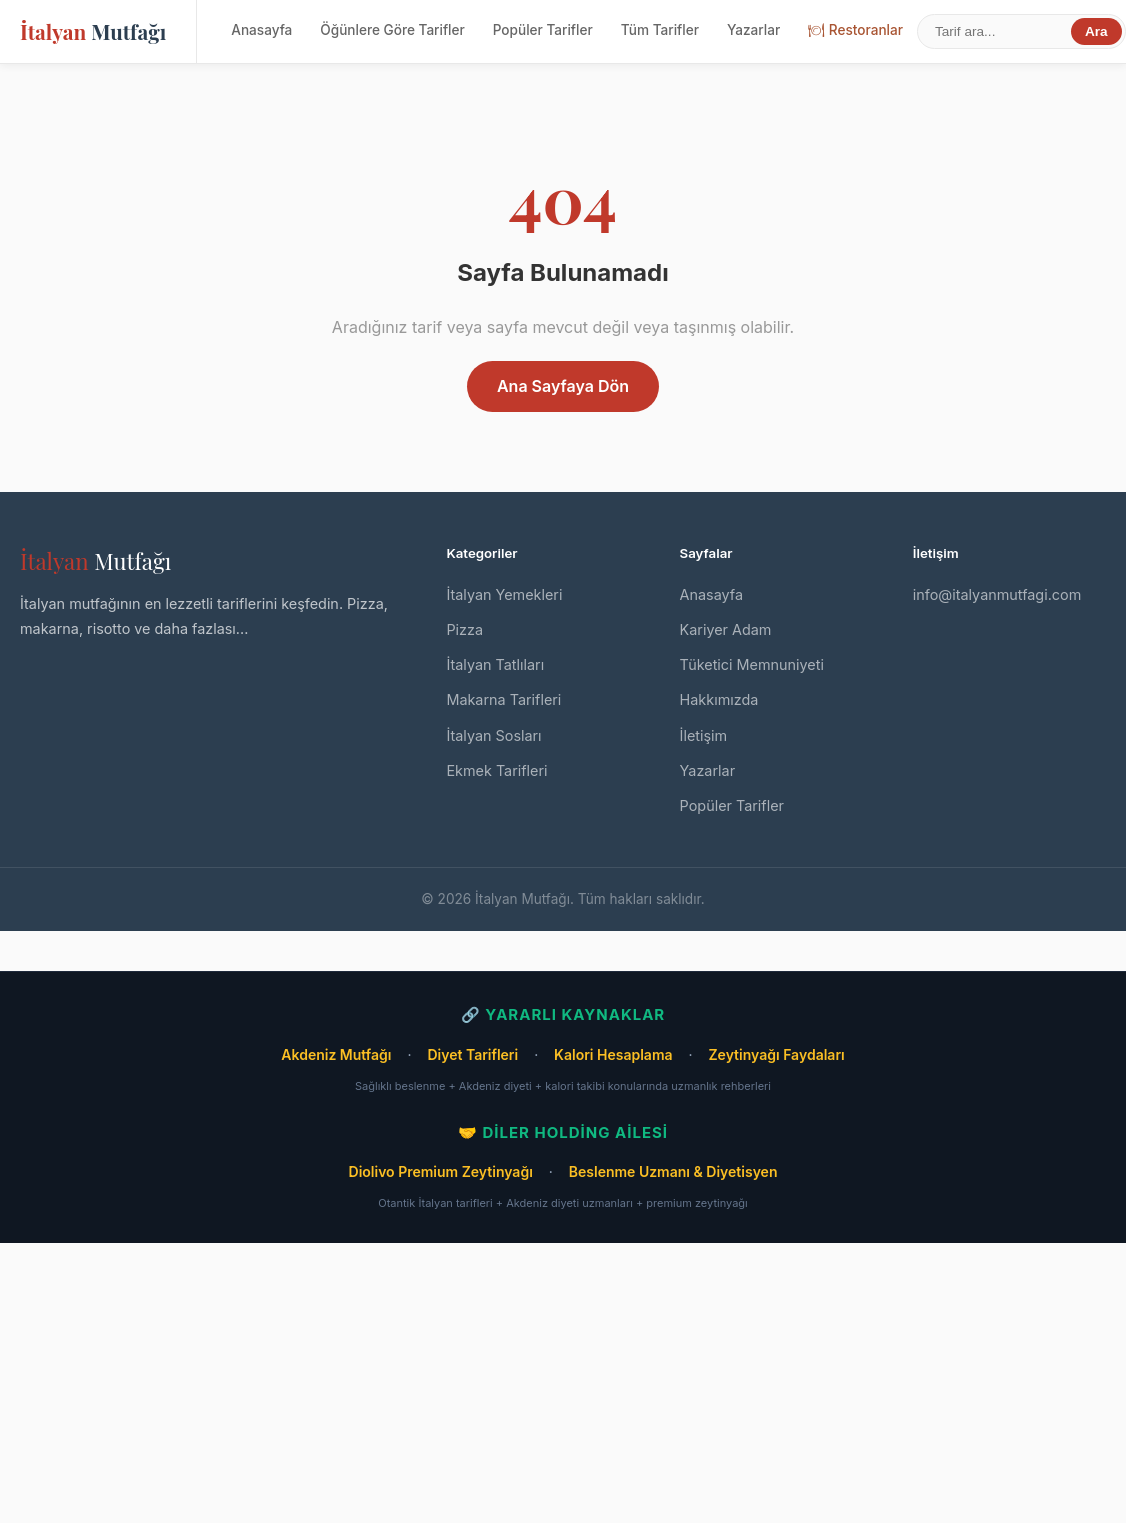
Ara (1096, 31)
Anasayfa (261, 30)
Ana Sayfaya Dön (563, 386)
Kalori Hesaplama (613, 1054)
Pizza (464, 629)
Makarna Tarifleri (503, 699)
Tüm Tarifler (660, 30)
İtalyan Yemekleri (504, 594)
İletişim (704, 735)
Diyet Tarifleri (472, 1054)
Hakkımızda (719, 699)
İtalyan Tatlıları (495, 664)
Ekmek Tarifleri (496, 770)
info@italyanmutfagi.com (997, 594)
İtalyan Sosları (493, 735)
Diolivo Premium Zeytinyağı (441, 1171)
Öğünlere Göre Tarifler (392, 30)
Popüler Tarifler (543, 30)
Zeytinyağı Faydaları (776, 1054)
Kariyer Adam (726, 629)
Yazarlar (753, 30)
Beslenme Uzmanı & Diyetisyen (673, 1171)
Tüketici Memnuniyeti (752, 664)
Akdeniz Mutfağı (336, 1054)
